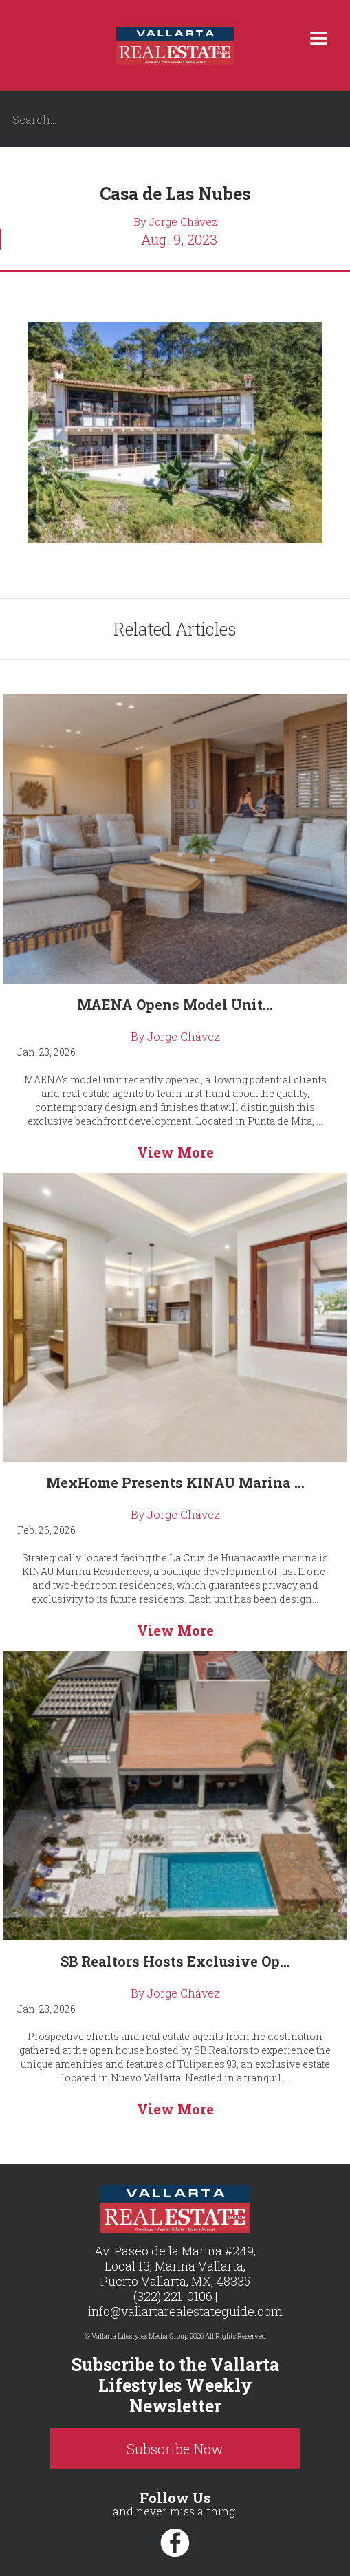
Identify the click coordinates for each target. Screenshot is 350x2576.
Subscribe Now (175, 2449)
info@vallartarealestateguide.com (185, 2311)
